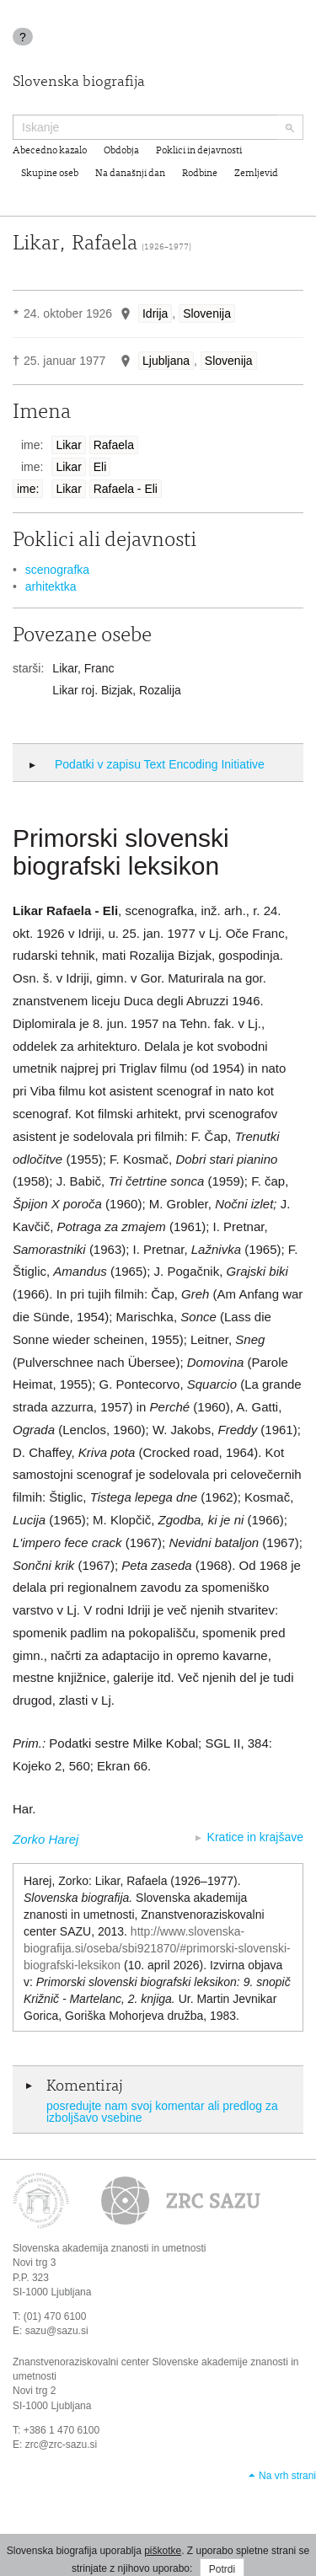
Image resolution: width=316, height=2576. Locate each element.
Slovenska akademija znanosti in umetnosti (109, 2248)
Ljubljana (166, 360)
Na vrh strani (287, 2476)
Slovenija (207, 313)
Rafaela (114, 445)
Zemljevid (256, 174)
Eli (100, 467)
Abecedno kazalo (50, 151)
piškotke (162, 2551)
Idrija (155, 313)
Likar (68, 445)
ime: (28, 488)
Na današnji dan (130, 174)
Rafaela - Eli (126, 488)
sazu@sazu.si (56, 2331)
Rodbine (199, 174)
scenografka (57, 569)
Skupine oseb (49, 174)
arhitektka (51, 586)
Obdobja (121, 151)
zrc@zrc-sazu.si (61, 2444)
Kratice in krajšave (255, 1837)
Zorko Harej (45, 1839)
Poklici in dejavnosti (199, 151)
